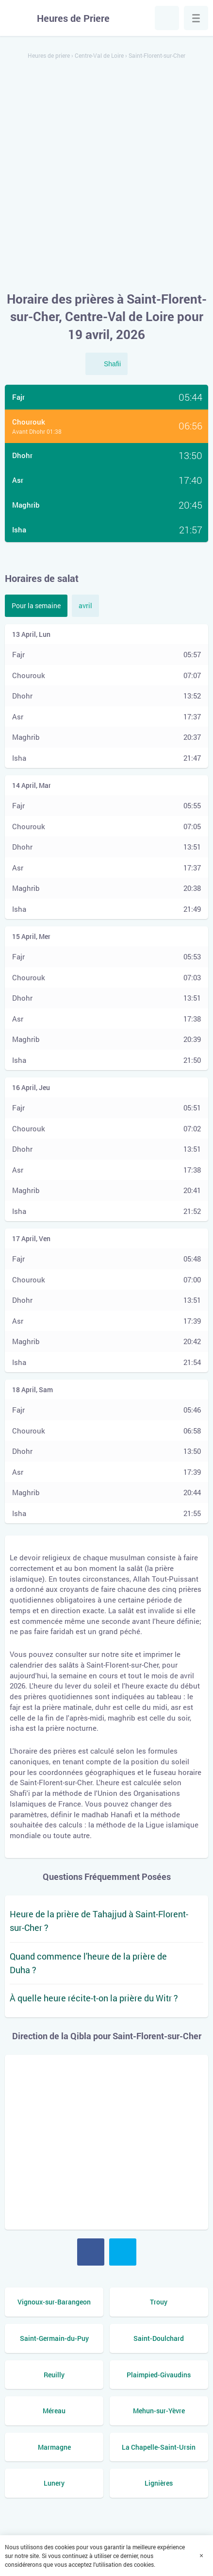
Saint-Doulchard (158, 2338)
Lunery (54, 2483)
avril (85, 605)
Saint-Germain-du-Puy (54, 2338)
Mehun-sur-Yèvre (159, 2410)
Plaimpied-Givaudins (159, 2374)
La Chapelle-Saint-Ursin (159, 2447)
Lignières (159, 2483)
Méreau (54, 2410)
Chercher (167, 18)
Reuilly (54, 2374)
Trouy (158, 2301)
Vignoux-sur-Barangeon (54, 2301)
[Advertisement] (106, 176)
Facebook (90, 2252)
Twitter (122, 2252)
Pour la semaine (36, 605)
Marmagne (54, 2447)
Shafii (112, 364)
